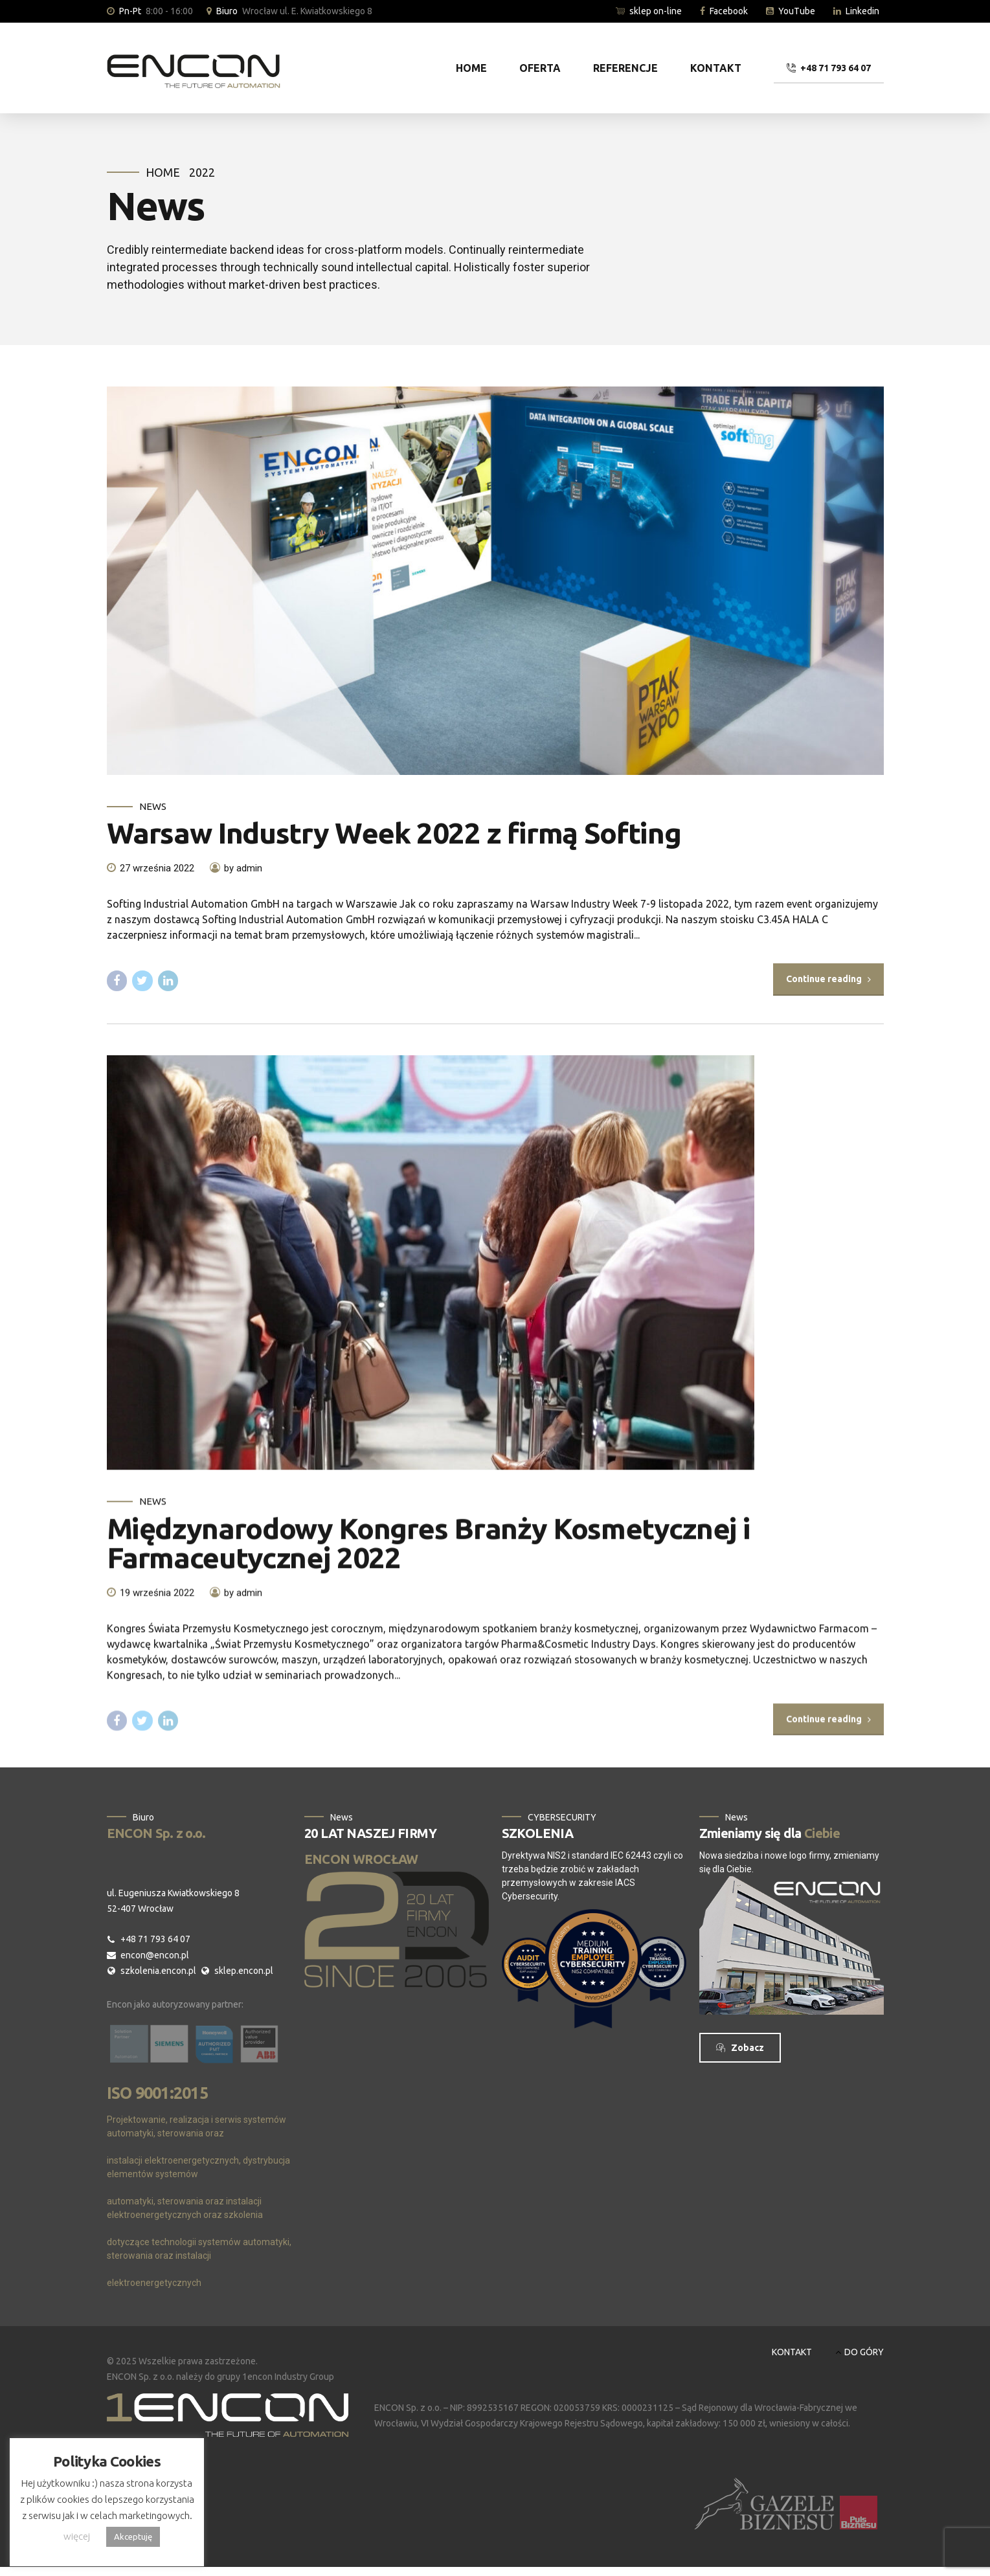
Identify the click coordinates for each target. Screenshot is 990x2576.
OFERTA (540, 68)
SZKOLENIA (538, 1833)
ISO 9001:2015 (157, 2093)
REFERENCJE (625, 68)
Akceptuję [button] (133, 2536)
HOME (471, 68)
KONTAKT (715, 68)
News (152, 806)
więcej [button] (76, 2536)
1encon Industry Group (288, 2376)
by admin (243, 868)
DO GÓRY (864, 2352)
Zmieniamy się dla (769, 1833)
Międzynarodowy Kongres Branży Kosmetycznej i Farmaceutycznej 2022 (429, 1559)
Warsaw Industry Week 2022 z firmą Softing (394, 833)
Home (163, 172)
